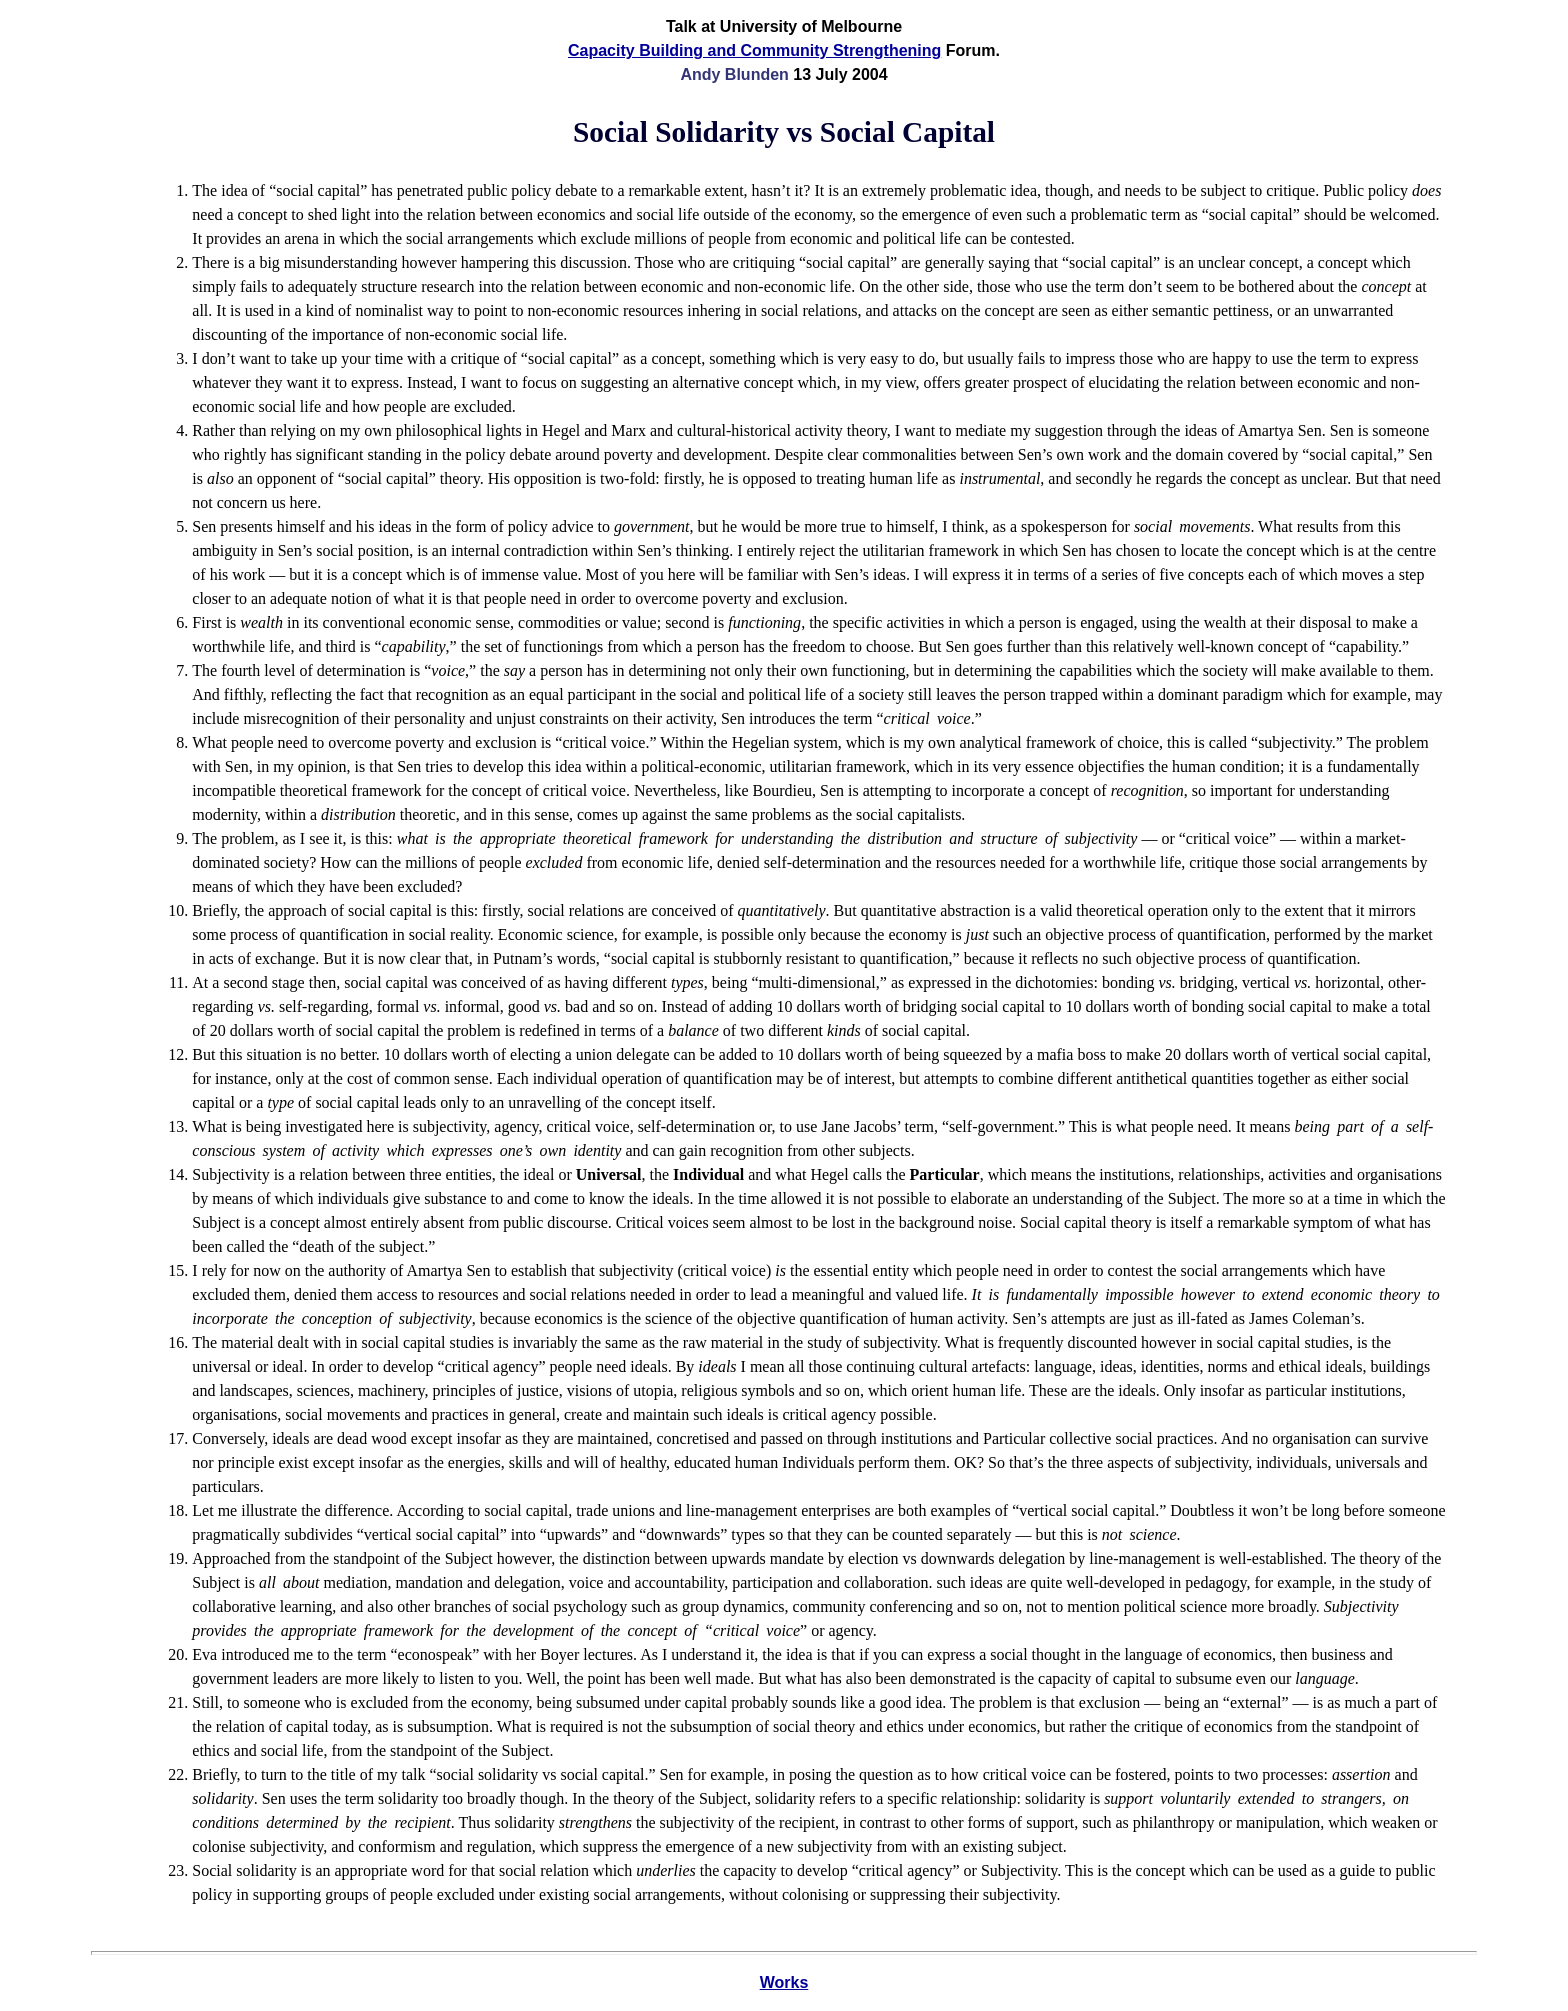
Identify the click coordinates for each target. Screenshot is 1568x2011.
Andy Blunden (734, 74)
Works (784, 1982)
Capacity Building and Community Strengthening (754, 50)
